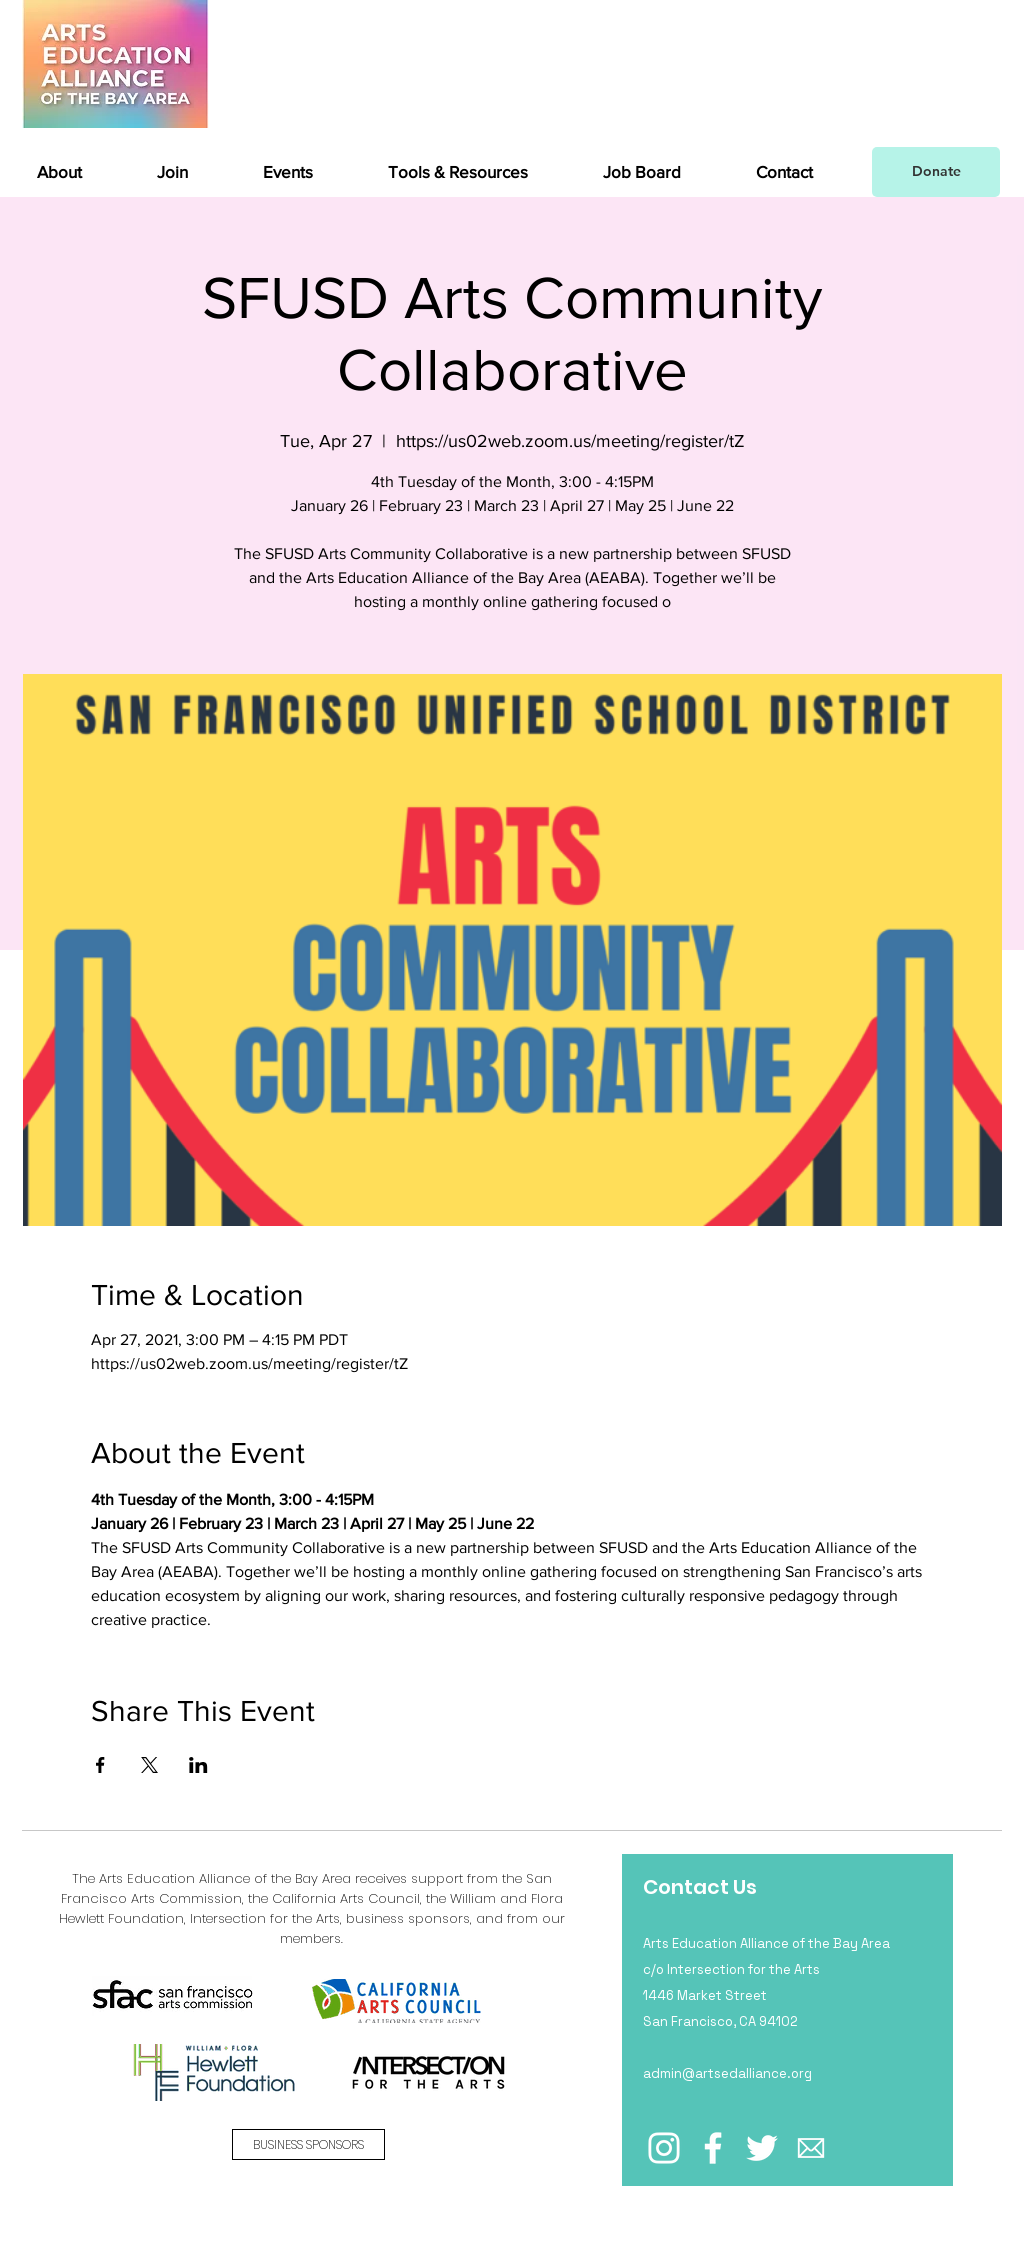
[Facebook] (713, 2148)
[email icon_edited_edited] (811, 2148)
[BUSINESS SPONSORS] (308, 2144)
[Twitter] (762, 2148)
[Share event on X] (149, 1765)
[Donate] (936, 172)
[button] (82, 172)
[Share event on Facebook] (100, 1765)
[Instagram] (664, 2148)
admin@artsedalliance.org (727, 2073)
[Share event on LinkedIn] (198, 1765)
